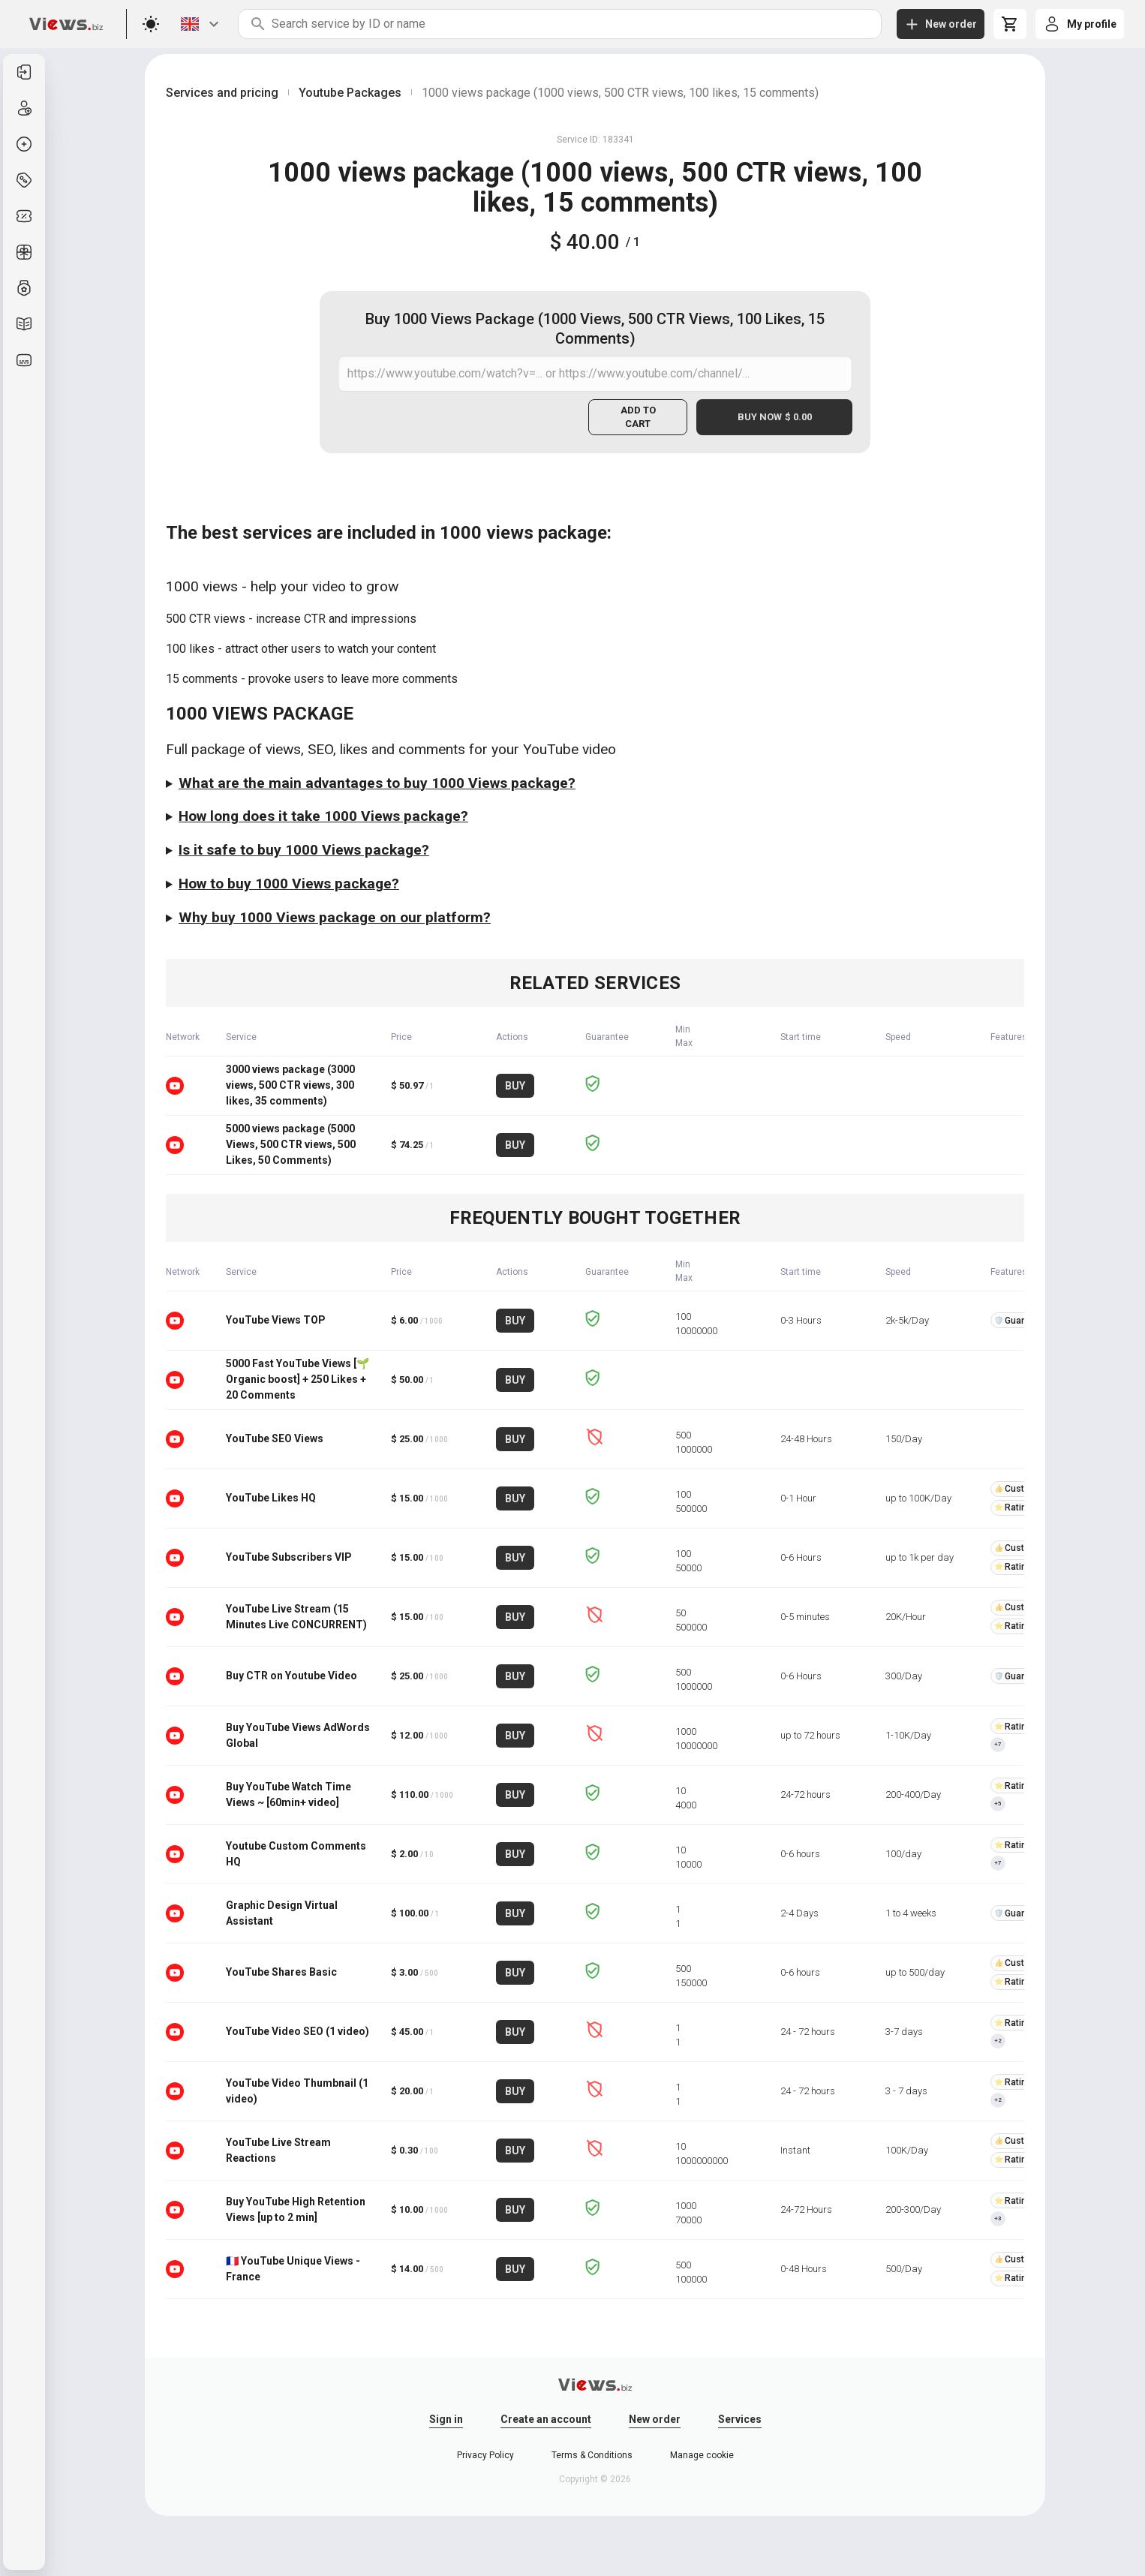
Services (740, 2419)
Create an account (545, 2419)
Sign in (446, 2419)
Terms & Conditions (592, 2455)
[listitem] (24, 72)
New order (655, 2419)
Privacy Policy (485, 2455)
